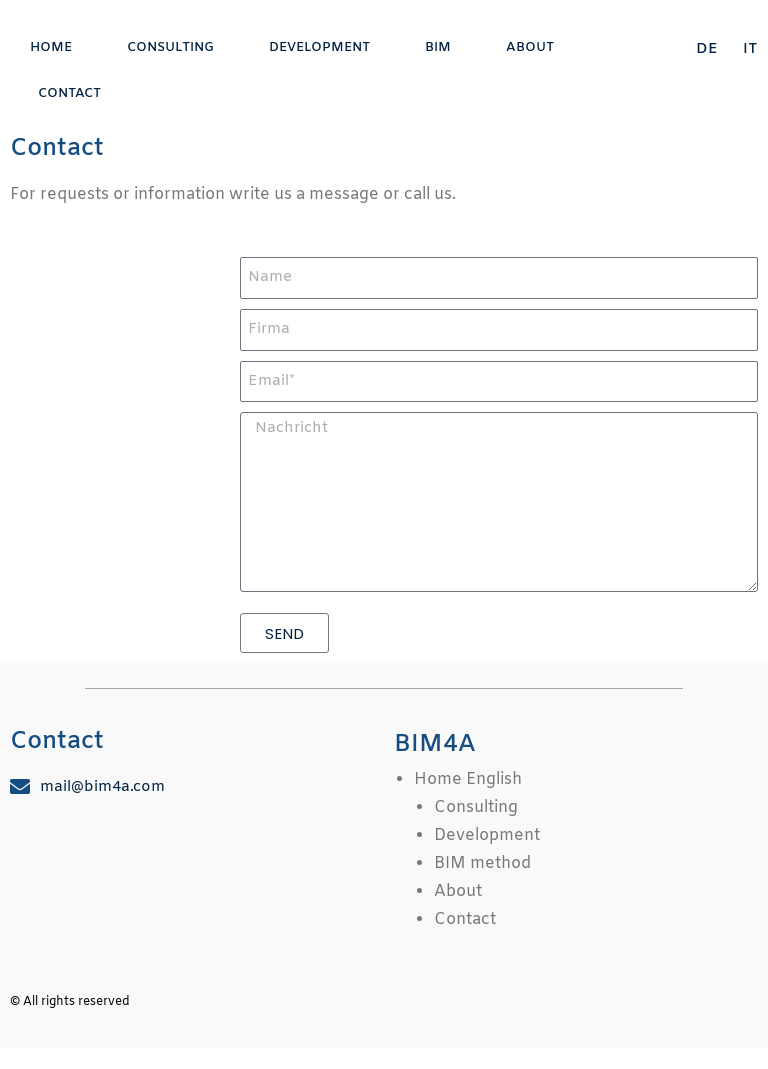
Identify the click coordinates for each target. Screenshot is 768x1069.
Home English (468, 779)
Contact (69, 93)
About (530, 47)
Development (319, 47)
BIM (438, 47)
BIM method (482, 863)
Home (51, 47)
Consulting (170, 47)
